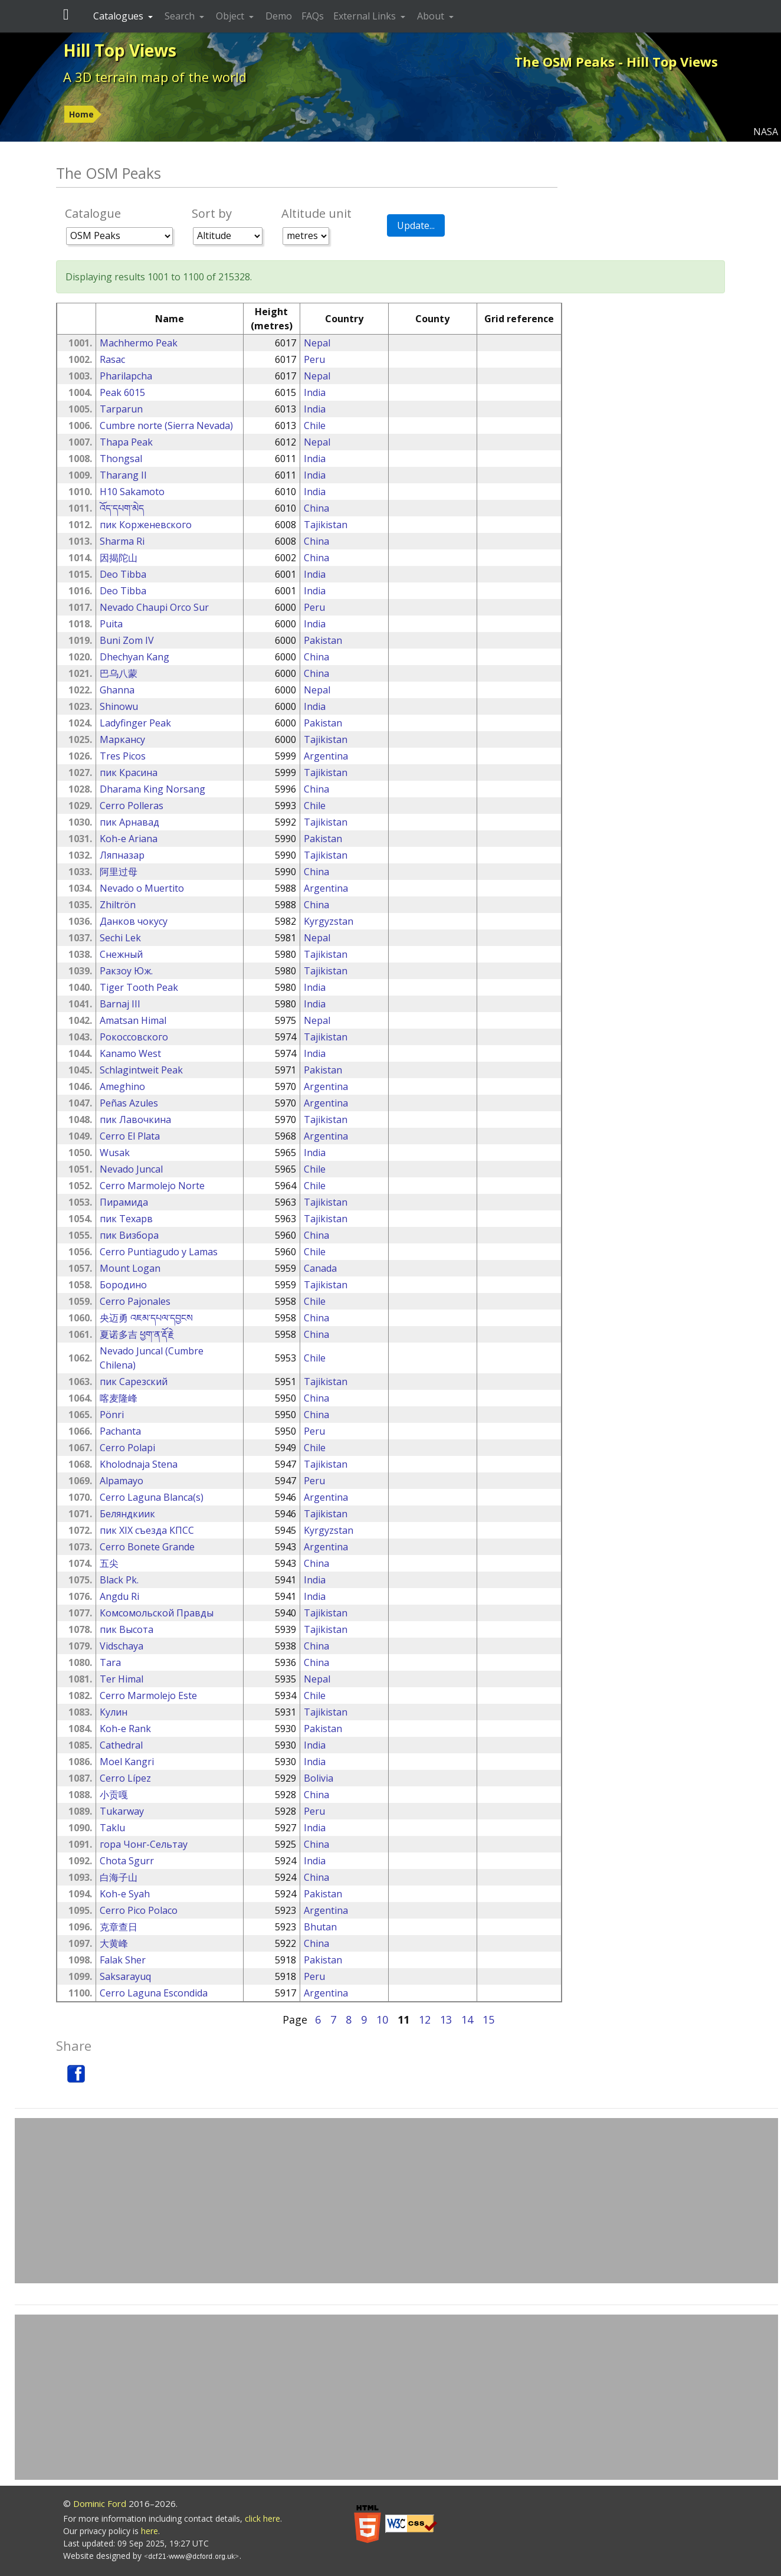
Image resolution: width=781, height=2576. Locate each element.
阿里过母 (118, 871)
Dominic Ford (99, 2503)
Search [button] (181, 15)
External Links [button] (365, 15)
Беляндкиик (127, 1513)
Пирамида (124, 1202)
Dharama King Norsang (152, 789)
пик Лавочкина (135, 1119)
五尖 (109, 1563)
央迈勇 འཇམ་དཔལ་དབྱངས (146, 1317)
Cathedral (121, 1745)
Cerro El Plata (130, 1136)
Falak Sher (123, 1959)
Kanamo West (130, 1053)
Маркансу (122, 739)
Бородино (123, 1284)
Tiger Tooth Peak (139, 987)
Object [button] (231, 15)
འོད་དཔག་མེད (122, 508)
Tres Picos (123, 755)
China (316, 508)
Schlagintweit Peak (141, 1069)
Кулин (113, 1712)
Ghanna (117, 689)
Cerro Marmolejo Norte (152, 1185)
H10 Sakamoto (132, 491)
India (315, 392)
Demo (278, 15)
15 (488, 2019)
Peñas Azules (129, 1102)
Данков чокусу (134, 921)
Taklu (112, 1827)
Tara (110, 1662)
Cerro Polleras (131, 805)
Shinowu (119, 706)
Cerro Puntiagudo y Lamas (159, 1251)
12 (425, 2019)
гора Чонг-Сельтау (144, 1844)
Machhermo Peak (139, 342)
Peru (314, 359)
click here (262, 2518)
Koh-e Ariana (128, 838)
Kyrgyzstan (328, 921)
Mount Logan (130, 1268)
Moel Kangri (127, 1761)
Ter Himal (121, 1678)
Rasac (112, 359)
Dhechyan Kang (134, 656)
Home (81, 114)
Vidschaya (121, 1645)
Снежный (121, 954)
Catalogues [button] (119, 15)
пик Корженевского (146, 524)
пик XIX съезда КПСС (147, 1530)
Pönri (112, 1414)
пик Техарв (126, 1218)
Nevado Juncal (131, 1169)
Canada (320, 1268)
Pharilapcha (126, 375)
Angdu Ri (119, 1596)
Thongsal (121, 458)
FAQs (312, 15)
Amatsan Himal (133, 1020)
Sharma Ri (122, 541)
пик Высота (126, 1629)
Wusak (115, 1152)
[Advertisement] (396, 2200)
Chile (315, 425)
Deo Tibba (123, 574)
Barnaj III (120, 1003)
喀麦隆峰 (118, 1398)
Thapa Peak (126, 442)
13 (446, 2019)
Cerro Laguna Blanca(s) (152, 1497)
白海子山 (118, 1877)
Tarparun (121, 408)
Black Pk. (119, 1579)
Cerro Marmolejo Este (148, 1695)
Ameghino (122, 1086)
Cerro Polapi (127, 1447)
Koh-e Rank (125, 1728)
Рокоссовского (134, 1036)
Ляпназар (122, 855)
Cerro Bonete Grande (147, 1546)
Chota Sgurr (127, 1860)
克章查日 (118, 1926)
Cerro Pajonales (135, 1301)
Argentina (326, 755)
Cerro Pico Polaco (139, 1910)
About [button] (432, 15)
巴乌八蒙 (118, 673)
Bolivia (318, 1778)
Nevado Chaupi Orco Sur (154, 607)
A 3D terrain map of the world (155, 77)
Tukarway (122, 1811)
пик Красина (128, 772)
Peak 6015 (122, 392)
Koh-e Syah (125, 1893)
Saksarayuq (125, 1976)
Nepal (317, 342)
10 (382, 2019)
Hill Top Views (119, 50)
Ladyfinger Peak (135, 722)
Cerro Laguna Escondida (154, 1992)
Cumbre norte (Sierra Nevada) (166, 425)
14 (467, 2019)
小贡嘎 (114, 1794)
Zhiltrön (118, 904)
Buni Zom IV (127, 640)
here (149, 2530)
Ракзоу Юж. (126, 970)
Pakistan (323, 640)
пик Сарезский (134, 1381)
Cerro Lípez (125, 1778)
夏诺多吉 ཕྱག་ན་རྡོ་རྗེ (137, 1334)
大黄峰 (114, 1943)
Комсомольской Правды (157, 1612)
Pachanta (120, 1431)
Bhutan (320, 1926)
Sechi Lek (120, 937)
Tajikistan (325, 524)
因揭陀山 (118, 557)
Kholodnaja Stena (139, 1464)
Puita (111, 623)
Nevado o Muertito (142, 888)
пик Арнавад (129, 822)
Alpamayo (121, 1480)
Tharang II (123, 475)
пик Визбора (129, 1235)
